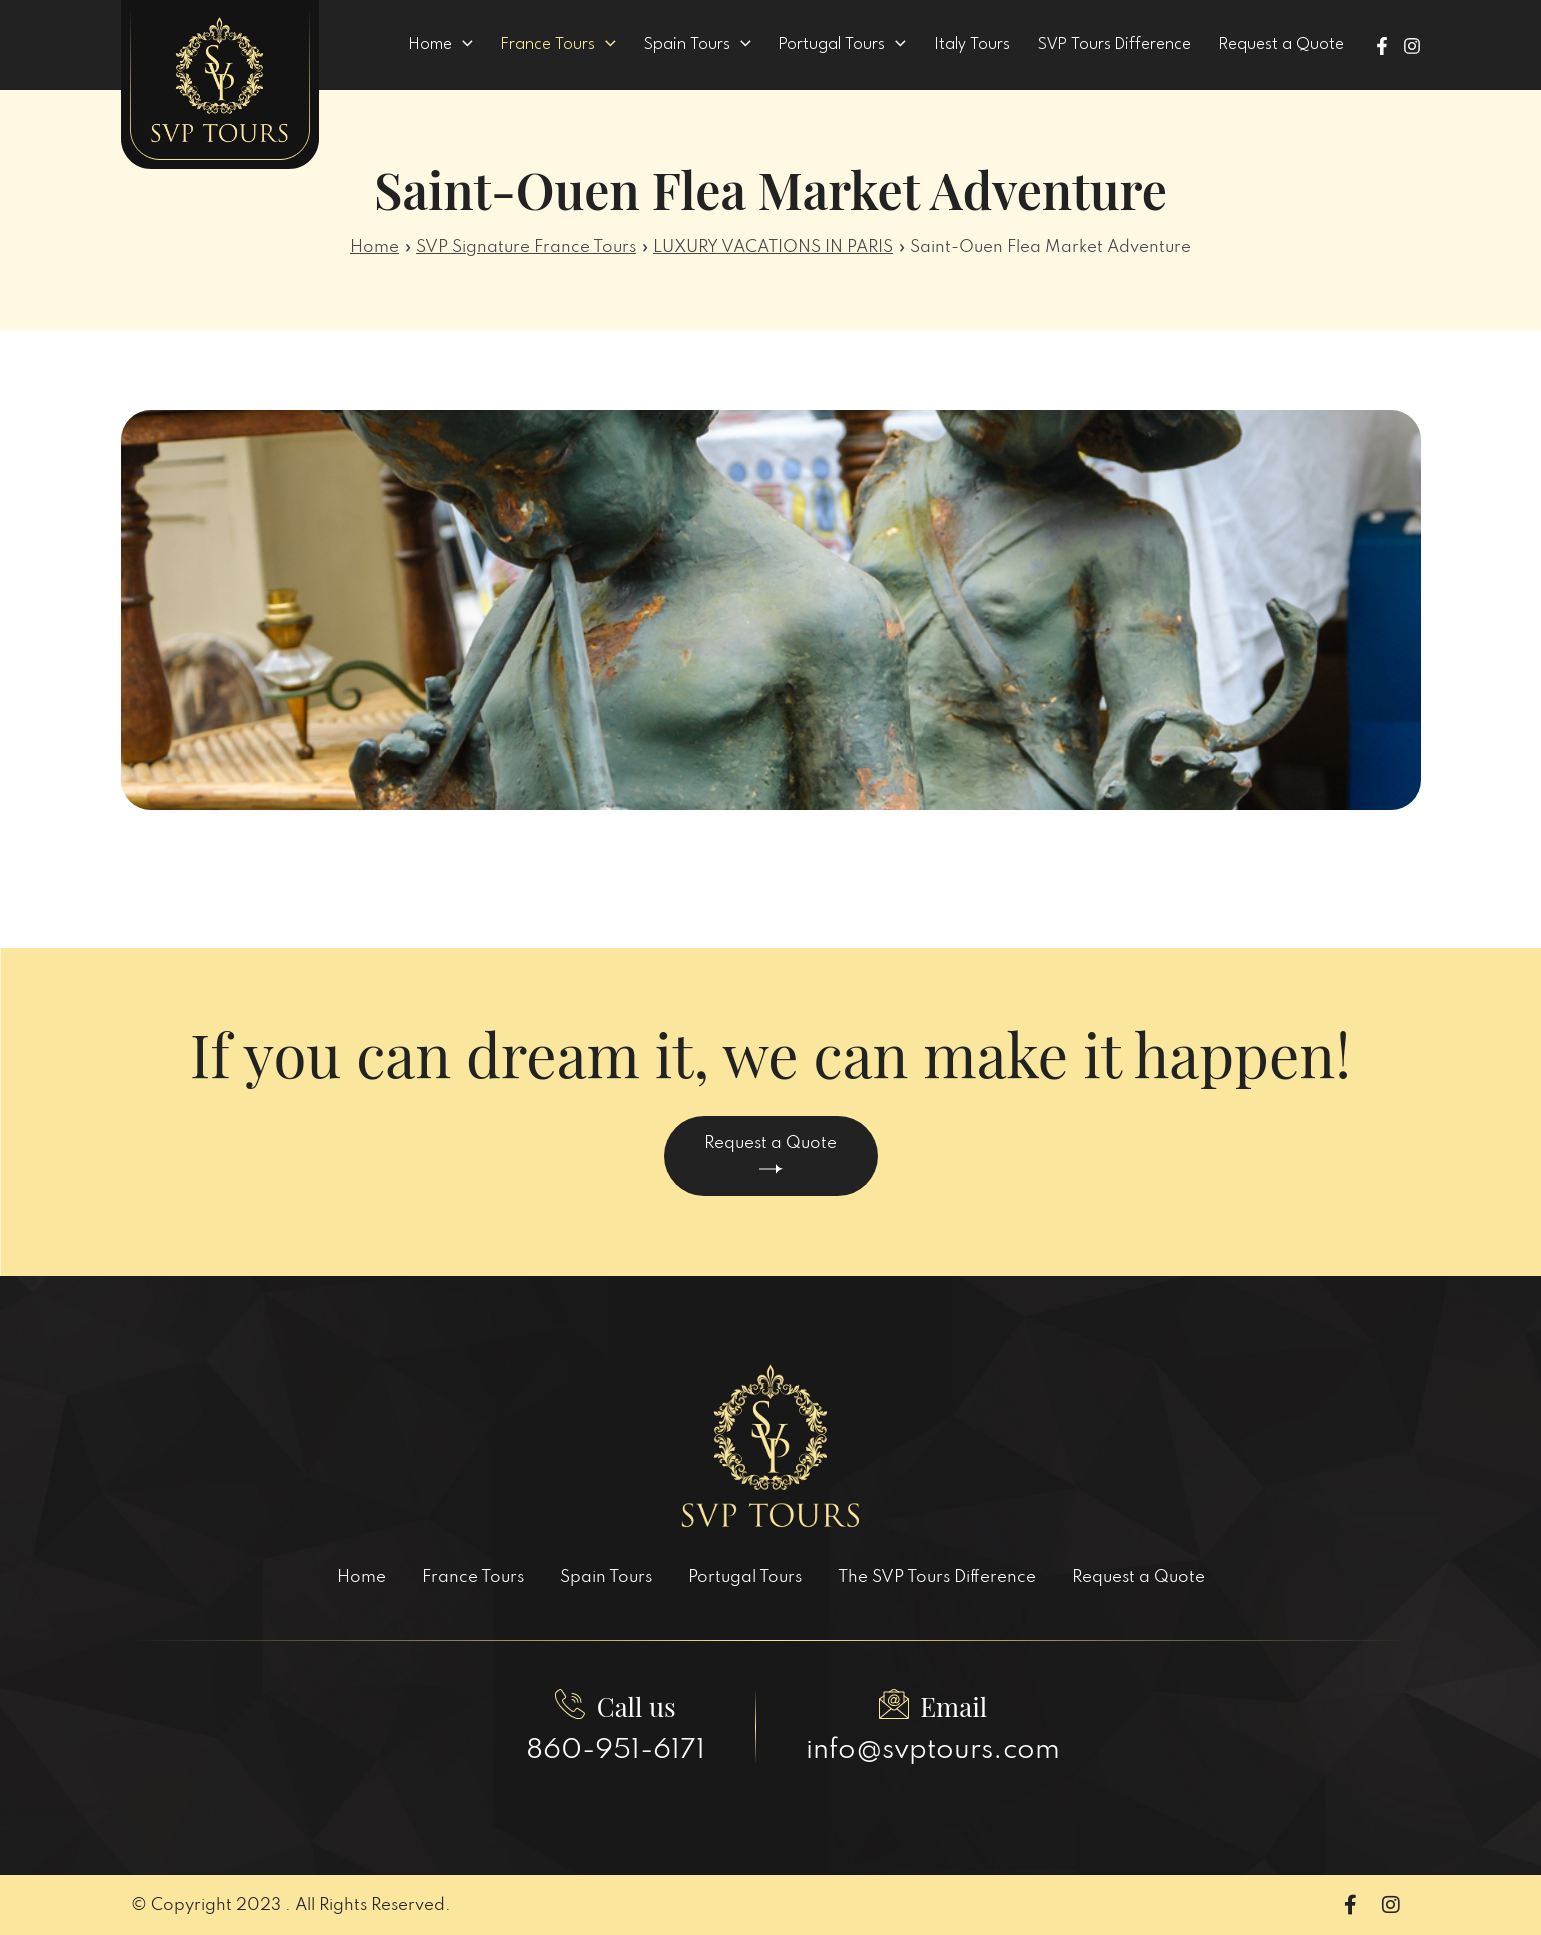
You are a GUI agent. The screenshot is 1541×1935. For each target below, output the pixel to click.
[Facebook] (1382, 46)
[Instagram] (1412, 46)
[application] (520, 45)
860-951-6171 (615, 1750)
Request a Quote (770, 1154)
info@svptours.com (933, 1750)
